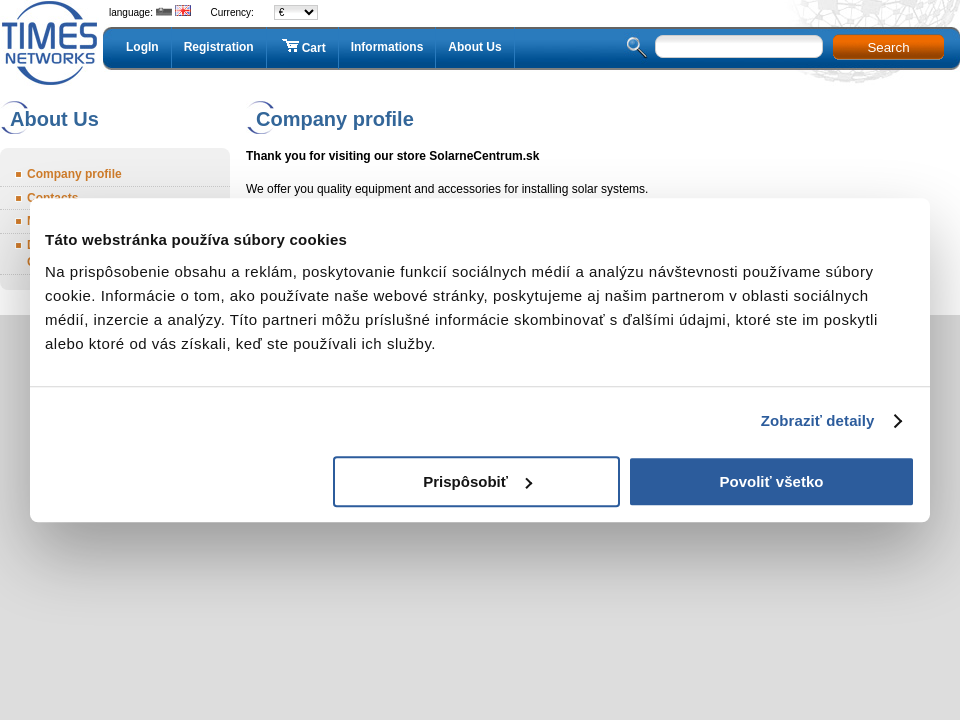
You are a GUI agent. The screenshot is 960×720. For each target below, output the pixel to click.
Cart (302, 47)
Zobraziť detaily (818, 420)
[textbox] (739, 46)
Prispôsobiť (477, 481)
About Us (474, 47)
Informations (387, 47)
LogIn (142, 47)
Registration (219, 47)
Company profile (74, 174)
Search (888, 47)
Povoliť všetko (772, 481)
